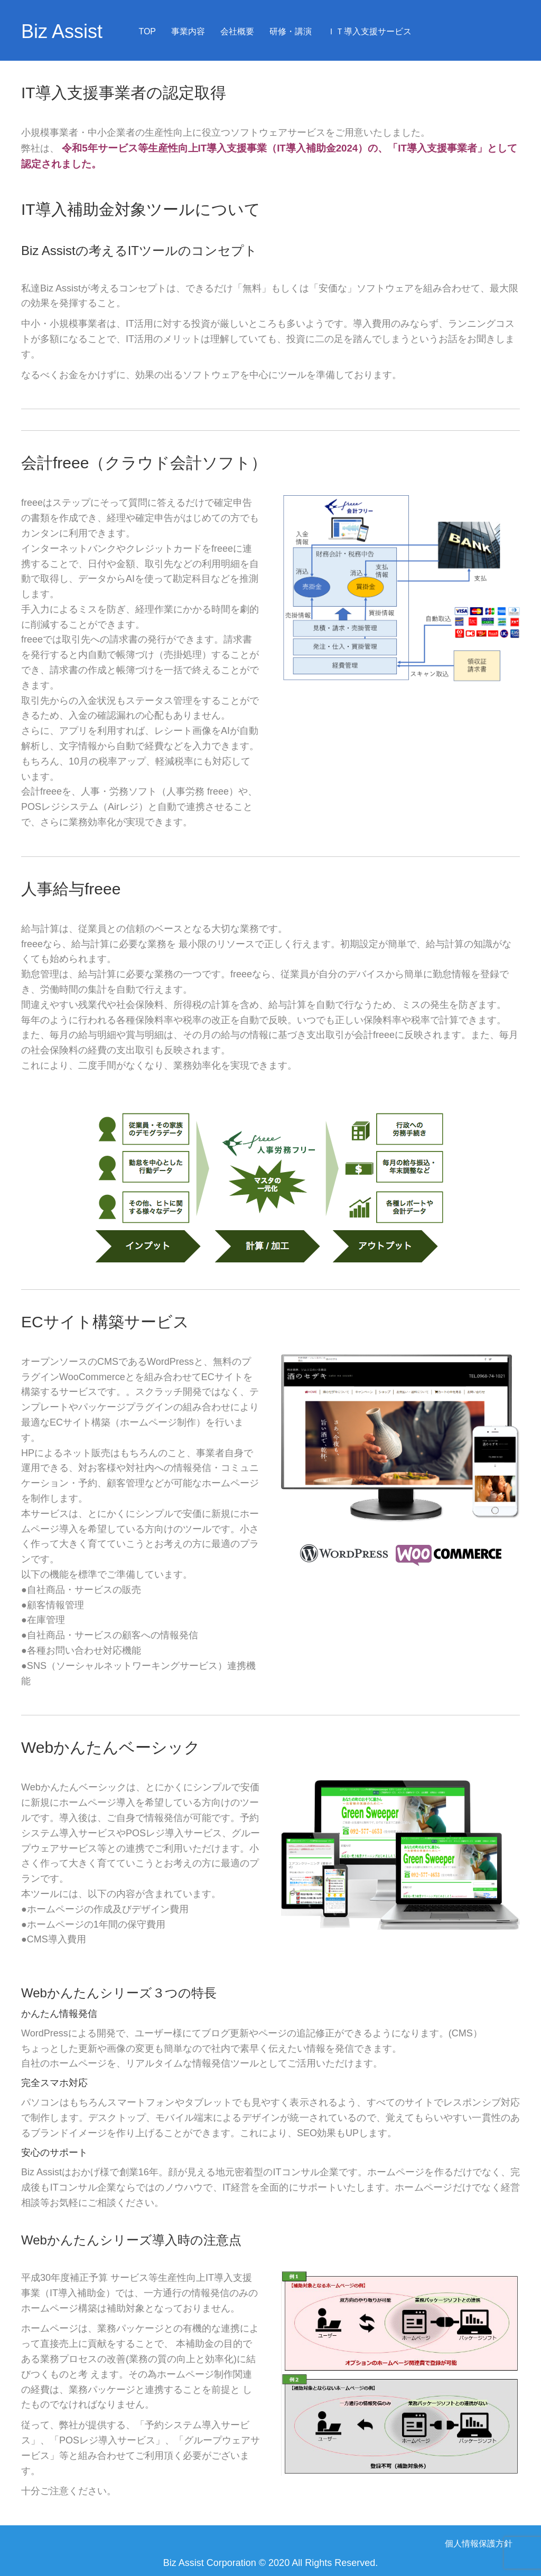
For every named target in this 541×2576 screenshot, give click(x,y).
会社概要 (237, 31)
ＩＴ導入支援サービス (369, 31)
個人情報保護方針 (478, 2543)
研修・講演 (290, 31)
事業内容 (188, 31)
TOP (147, 31)
